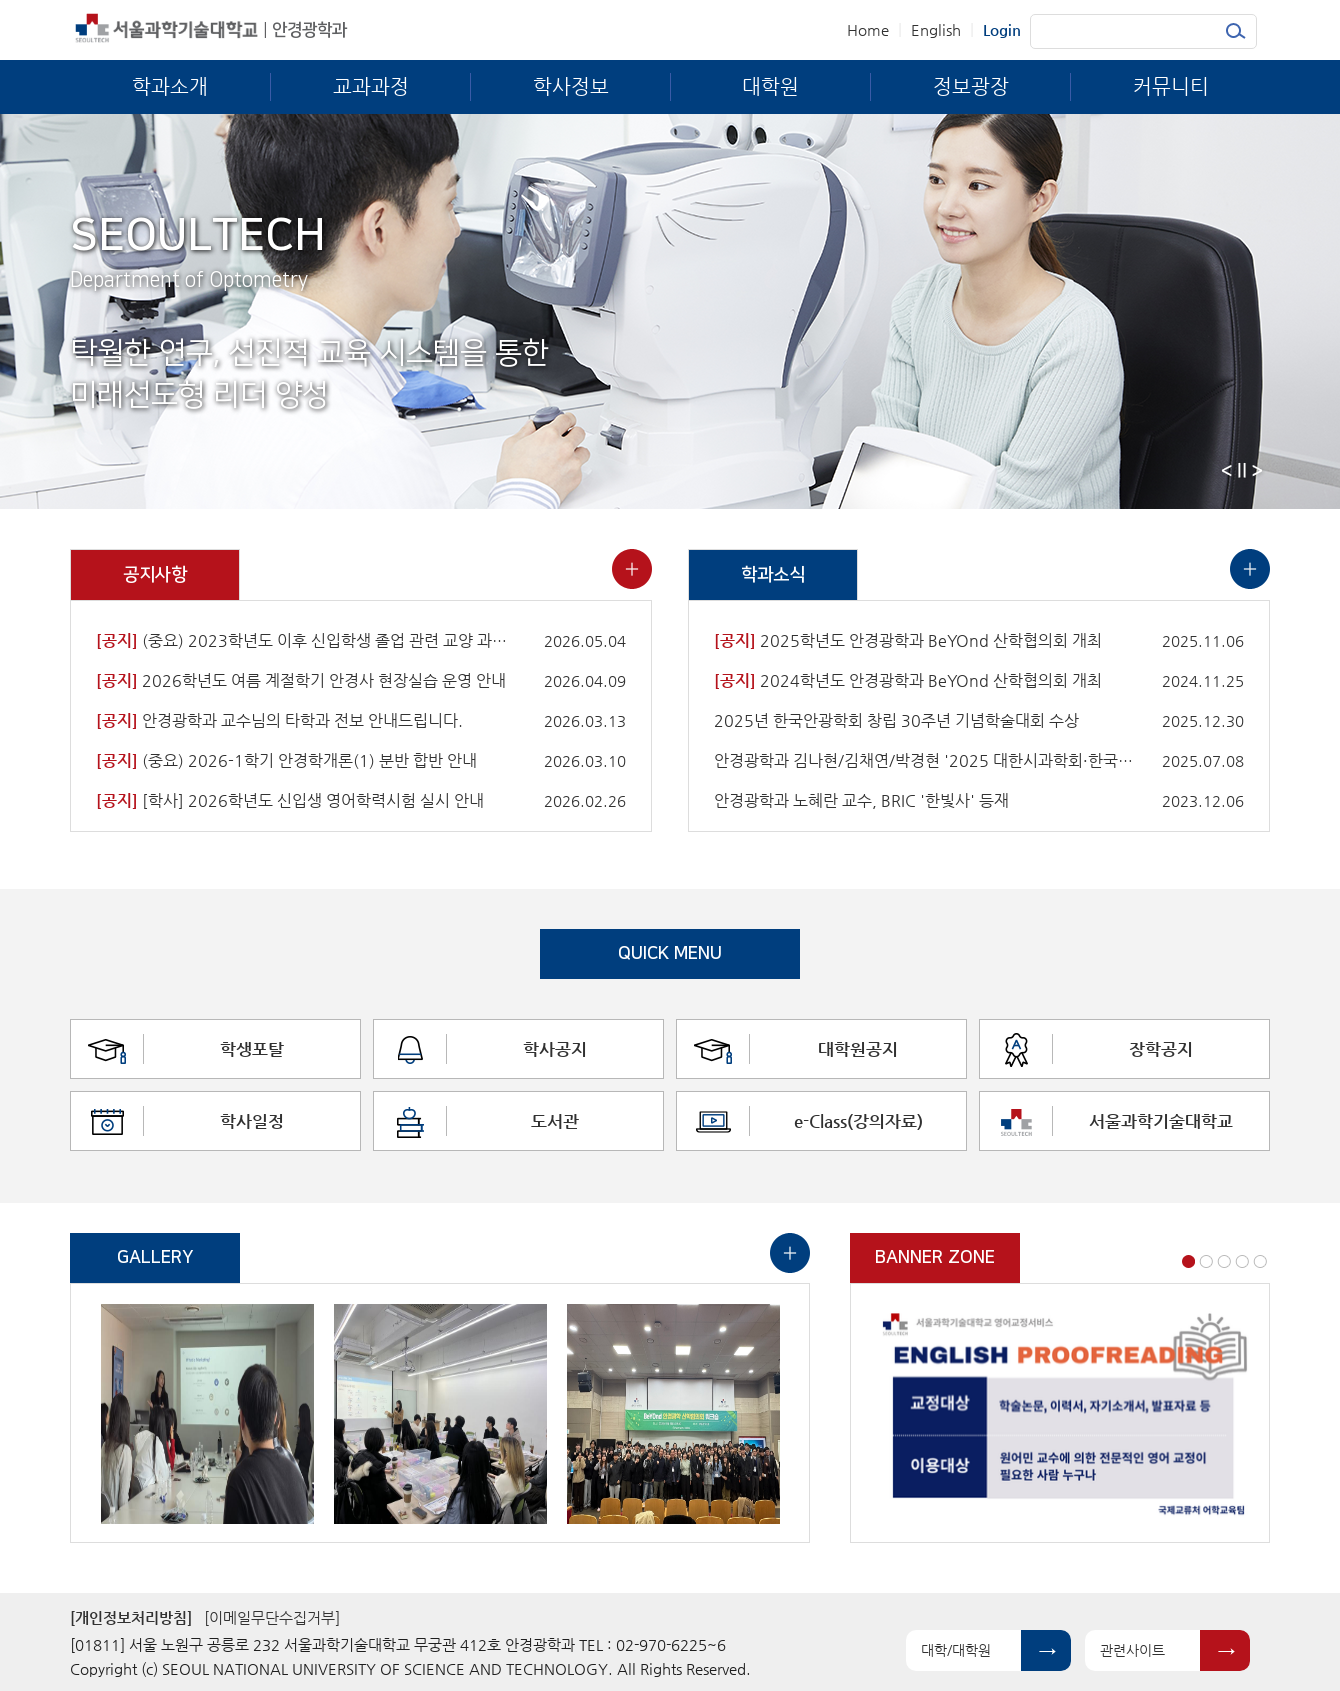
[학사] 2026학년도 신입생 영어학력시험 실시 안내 (290, 800)
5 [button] (1260, 1261)
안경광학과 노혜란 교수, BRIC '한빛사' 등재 (861, 800)
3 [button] (1224, 1261)
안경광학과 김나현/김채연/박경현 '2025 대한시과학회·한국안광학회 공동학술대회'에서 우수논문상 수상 (924, 760)
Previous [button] (1227, 470)
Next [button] (1257, 470)
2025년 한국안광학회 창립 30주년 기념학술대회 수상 (896, 720)
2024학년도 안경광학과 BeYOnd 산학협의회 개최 (908, 680)
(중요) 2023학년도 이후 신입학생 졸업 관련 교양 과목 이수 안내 (306, 640)
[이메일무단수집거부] (272, 1617)
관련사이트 (1132, 1650)
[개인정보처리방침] (131, 1617)
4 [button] (1242, 1261)
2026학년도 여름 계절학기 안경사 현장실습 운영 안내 (301, 680)
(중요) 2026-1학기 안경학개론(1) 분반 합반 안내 (286, 760)
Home (868, 29)
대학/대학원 (956, 1650)
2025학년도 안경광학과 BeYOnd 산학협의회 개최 (908, 640)
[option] (207, 1414)
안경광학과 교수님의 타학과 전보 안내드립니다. (279, 720)
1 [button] (1188, 1261)
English (936, 29)
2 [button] (1206, 1261)
